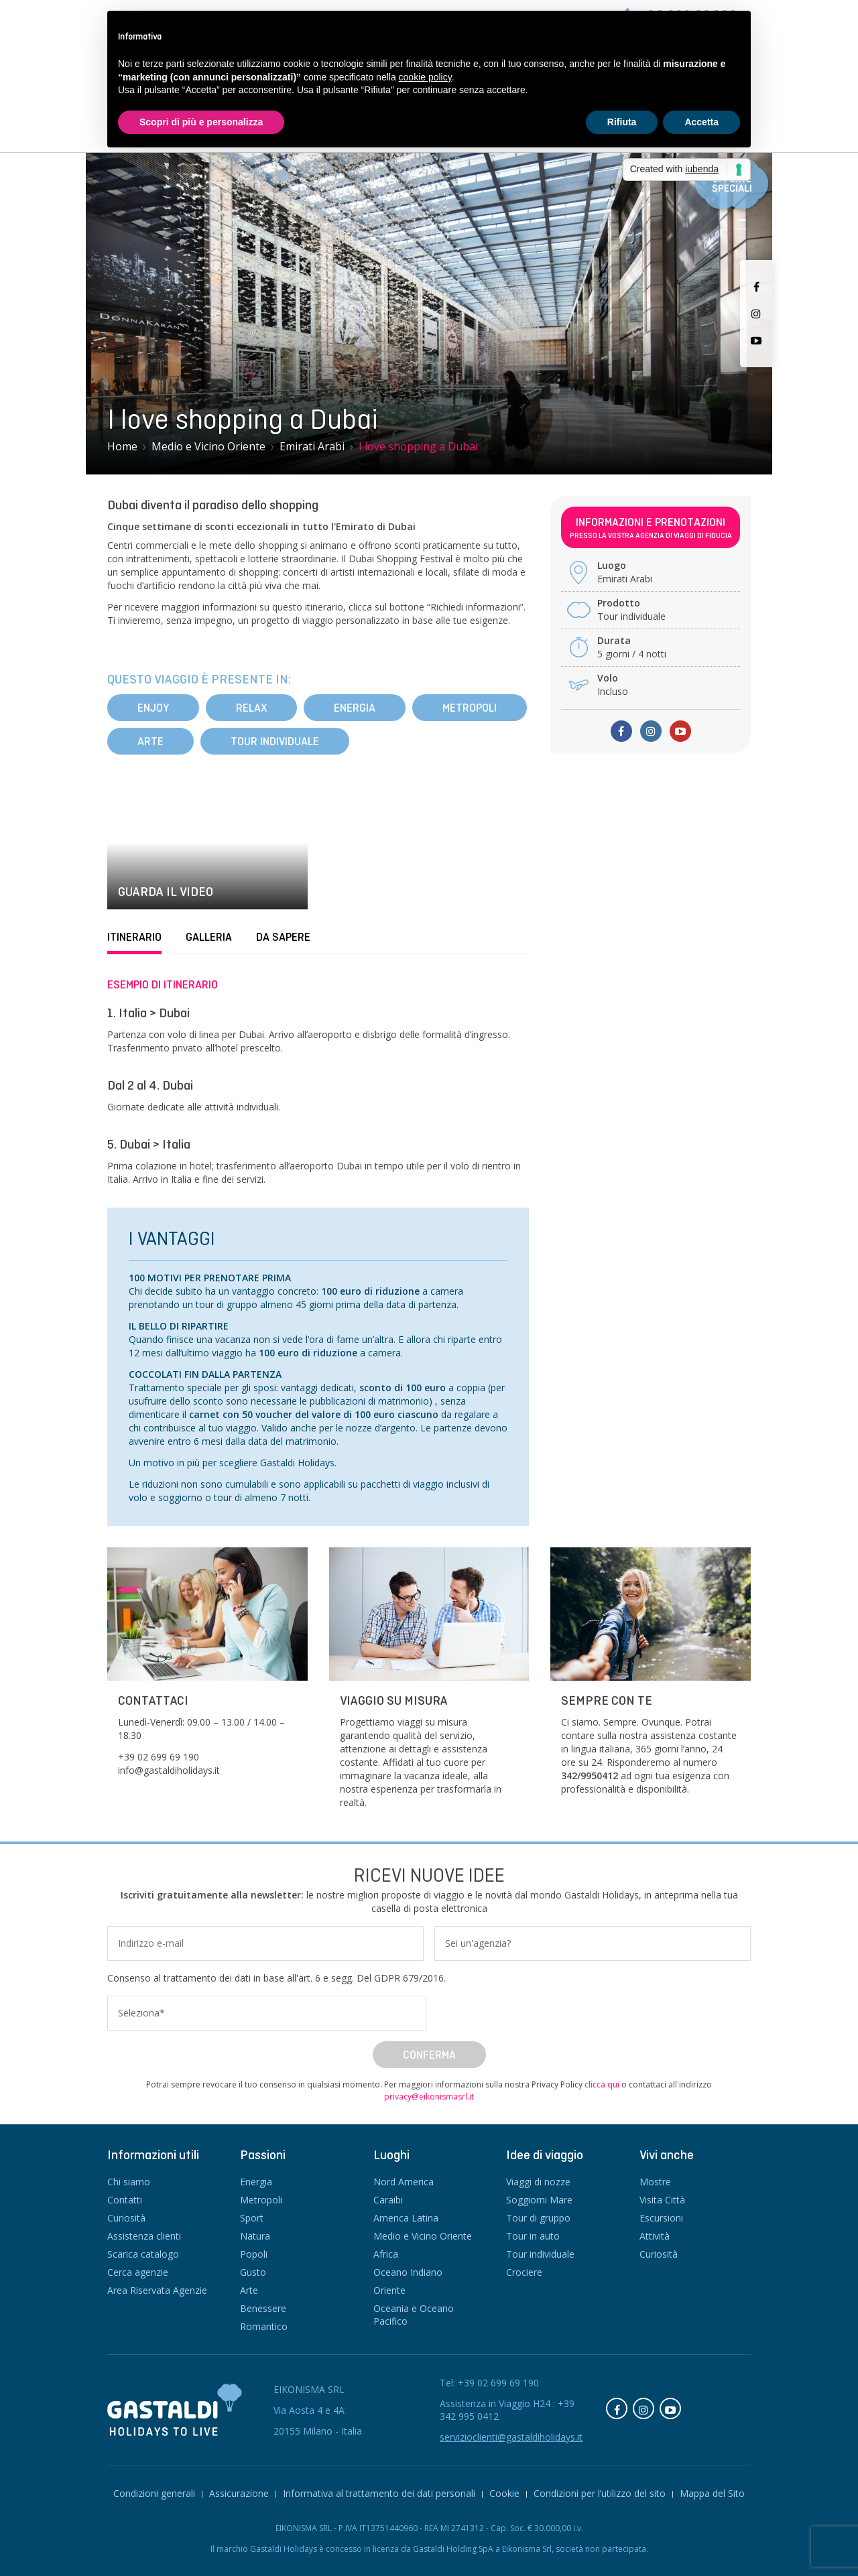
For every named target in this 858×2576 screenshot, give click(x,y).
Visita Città (662, 2199)
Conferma (429, 2054)
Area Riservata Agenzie (157, 2290)
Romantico (264, 2326)
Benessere (263, 2308)
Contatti (124, 2199)
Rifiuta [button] (622, 122)
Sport (251, 2217)
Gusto (253, 2272)
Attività (654, 2236)
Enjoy (153, 707)
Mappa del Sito (712, 2493)
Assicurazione (239, 2493)
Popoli (253, 2254)
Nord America (403, 2181)
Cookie (504, 2493)
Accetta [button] (701, 122)
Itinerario (134, 937)
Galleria (209, 937)
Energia (354, 707)
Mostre (655, 2181)
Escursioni (661, 2217)
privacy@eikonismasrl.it (429, 2096)
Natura (255, 2236)
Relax (251, 707)
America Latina (405, 2217)
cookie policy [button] (425, 77)
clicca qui (602, 2084)
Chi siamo (128, 2181)
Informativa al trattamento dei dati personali (379, 2493)
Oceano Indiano (407, 2272)
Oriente (389, 2290)
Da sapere (283, 937)
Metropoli (469, 707)
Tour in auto (533, 2236)
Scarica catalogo (143, 2254)
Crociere (524, 2272)
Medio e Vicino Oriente (422, 2236)
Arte (150, 741)
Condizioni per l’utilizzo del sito (600, 2493)
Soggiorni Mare (539, 2199)
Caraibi (388, 2199)
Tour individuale (275, 741)
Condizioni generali (154, 2493)
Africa (385, 2254)
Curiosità (126, 2217)
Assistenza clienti (144, 2236)
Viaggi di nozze (538, 2181)
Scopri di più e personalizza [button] (201, 122)
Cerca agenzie (137, 2272)
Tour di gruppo (538, 2217)
